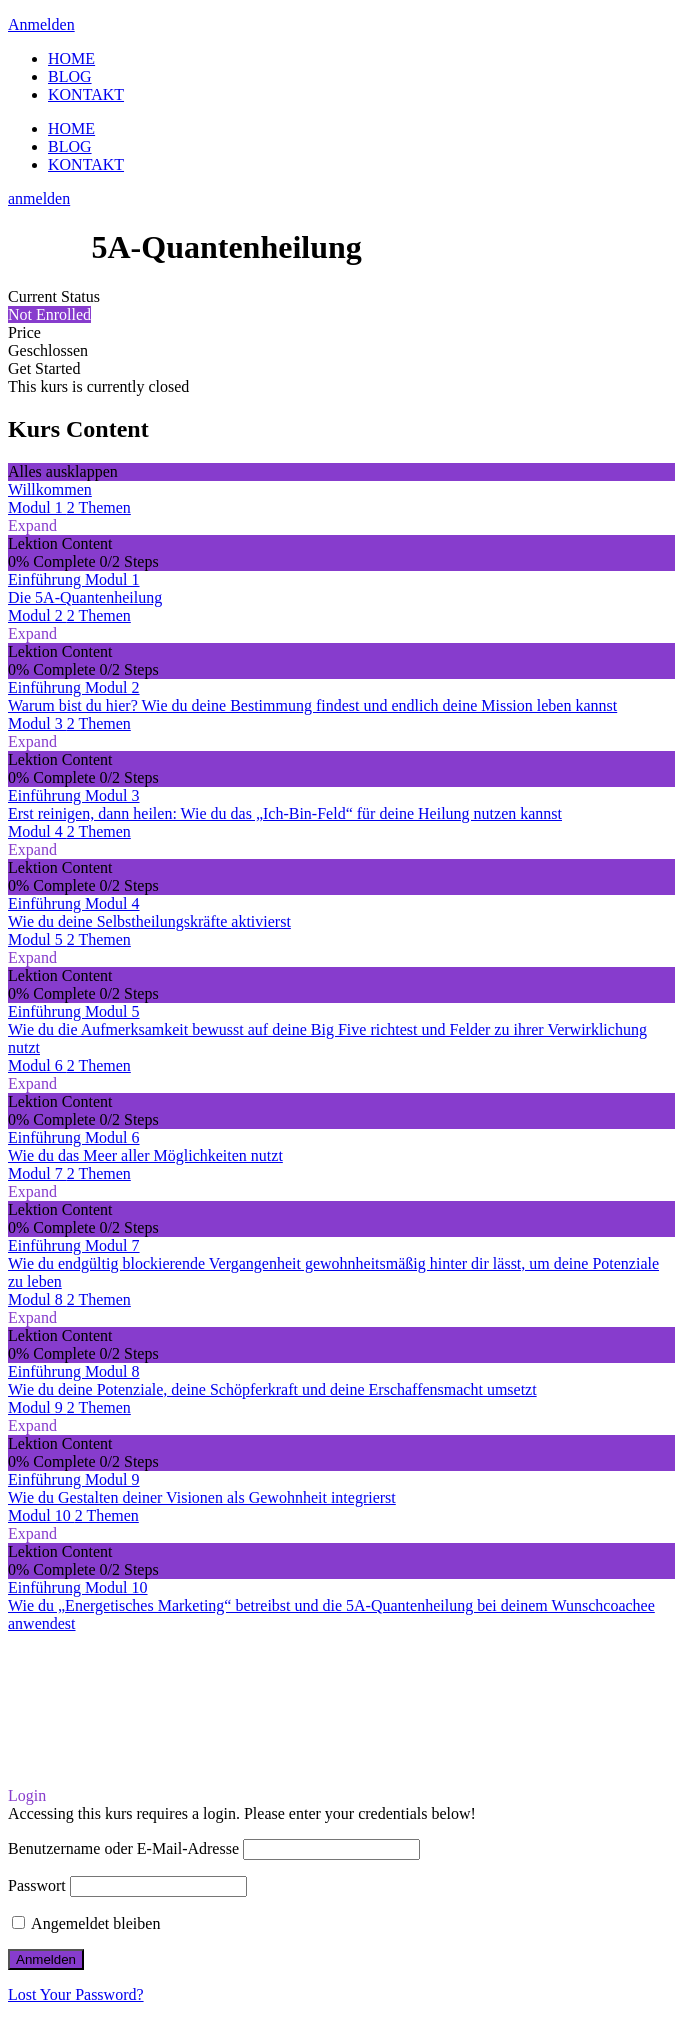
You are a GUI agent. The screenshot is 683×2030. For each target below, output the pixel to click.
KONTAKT (86, 94)
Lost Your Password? (76, 1994)
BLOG (70, 76)
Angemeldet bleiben (86, 1923)
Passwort (37, 1885)
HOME (71, 58)
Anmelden (41, 24)
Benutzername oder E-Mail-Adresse (123, 1848)
